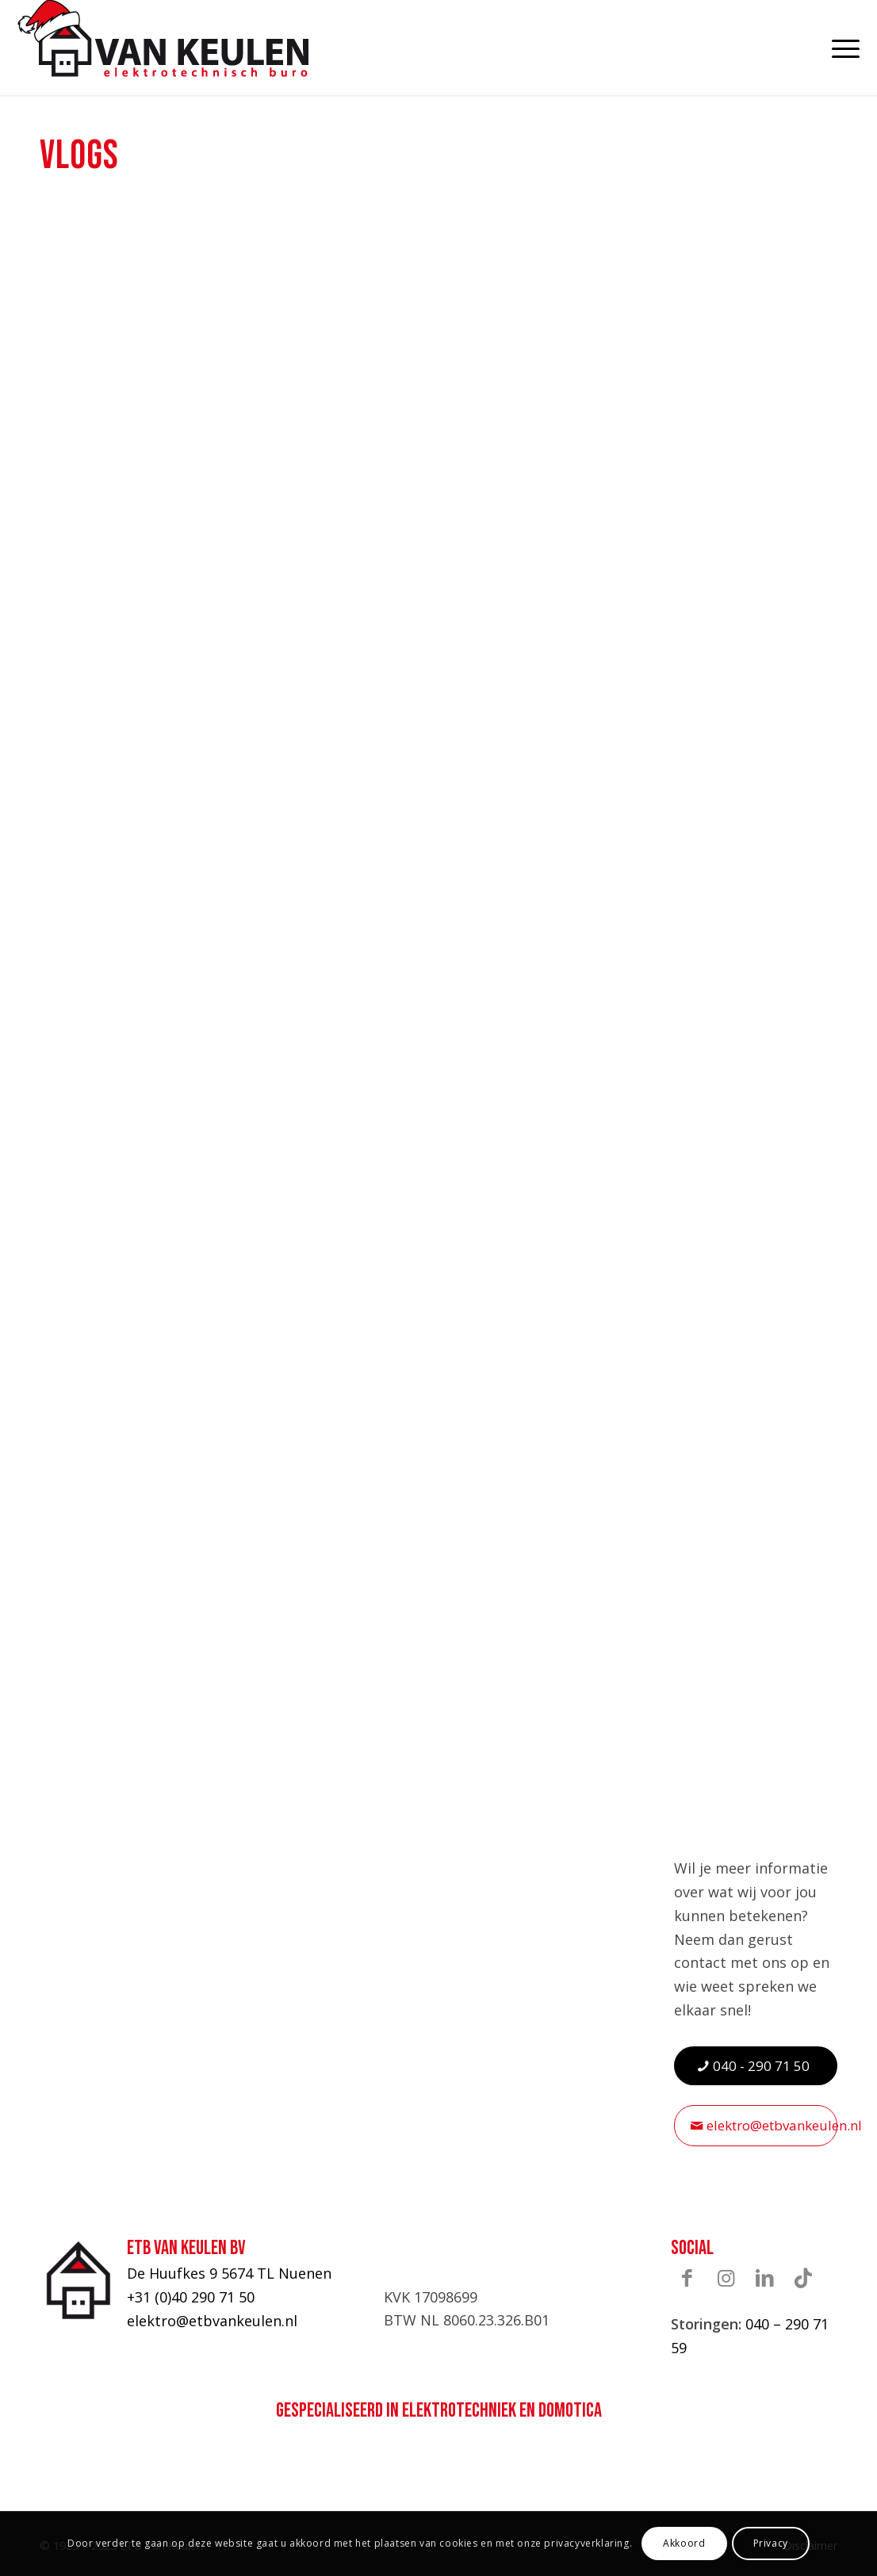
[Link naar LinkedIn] (764, 2277)
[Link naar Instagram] (725, 2277)
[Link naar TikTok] (803, 2277)
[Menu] (837, 47)
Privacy (770, 2543)
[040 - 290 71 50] (755, 2065)
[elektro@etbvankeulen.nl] (755, 2125)
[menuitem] (837, 47)
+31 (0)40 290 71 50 (191, 2296)
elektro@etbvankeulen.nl (212, 2320)
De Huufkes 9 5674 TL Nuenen (229, 2273)
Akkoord (684, 2543)
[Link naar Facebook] (687, 2277)
